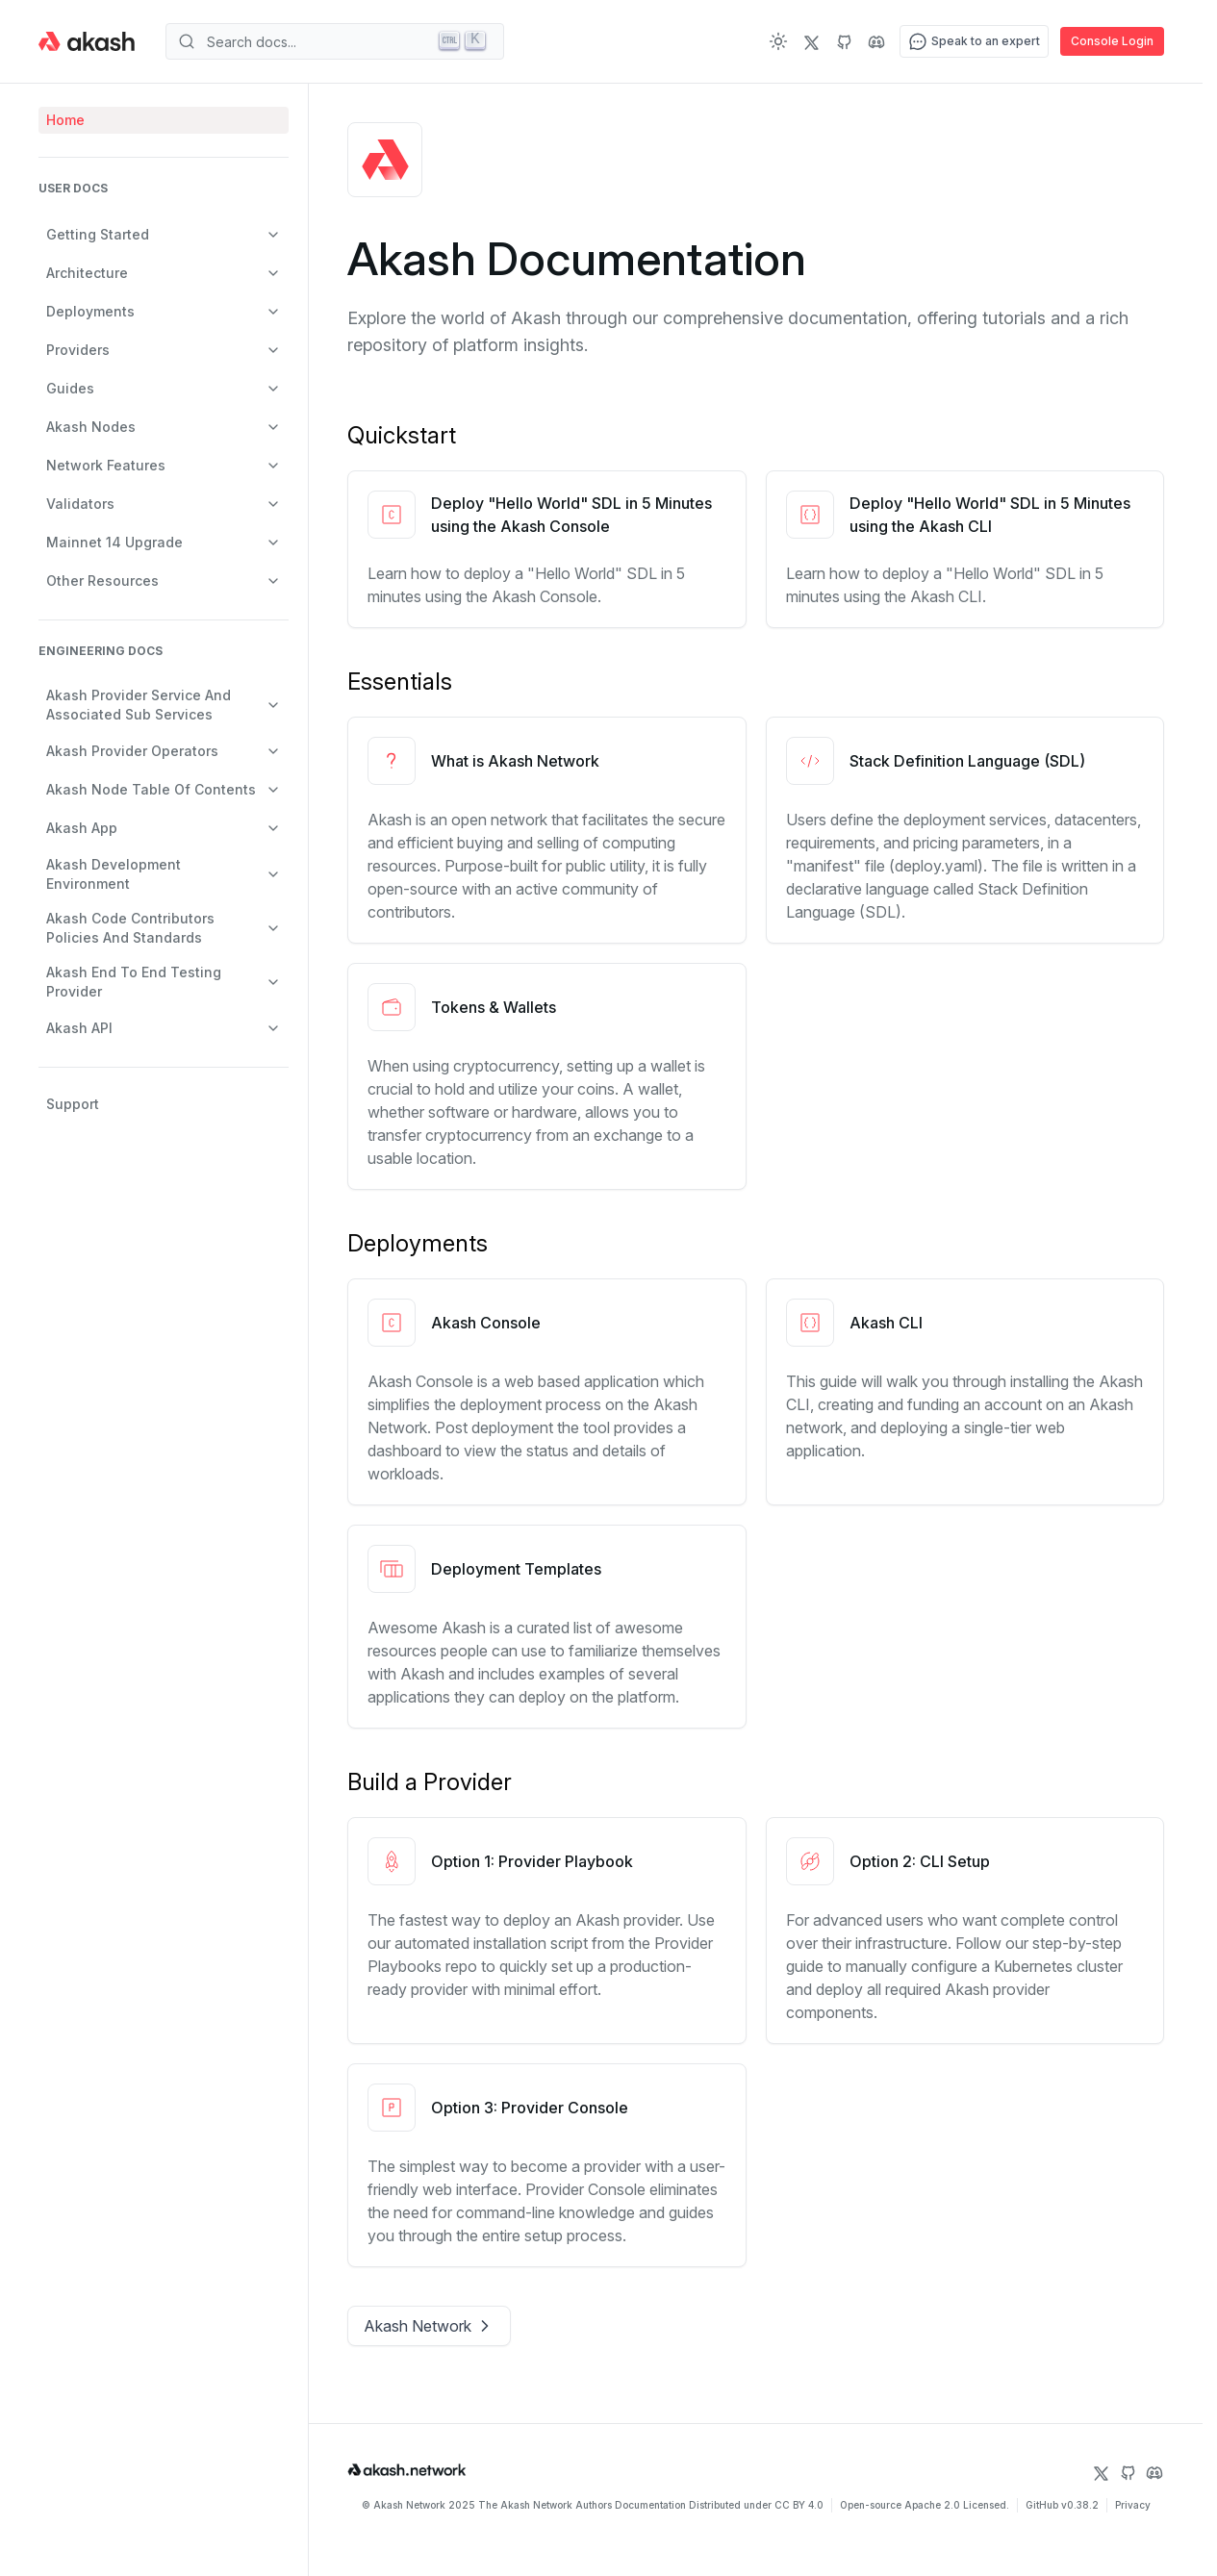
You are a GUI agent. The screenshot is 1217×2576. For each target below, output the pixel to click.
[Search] (334, 41)
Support (72, 1104)
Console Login (1112, 41)
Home (65, 120)
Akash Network (429, 2326)
